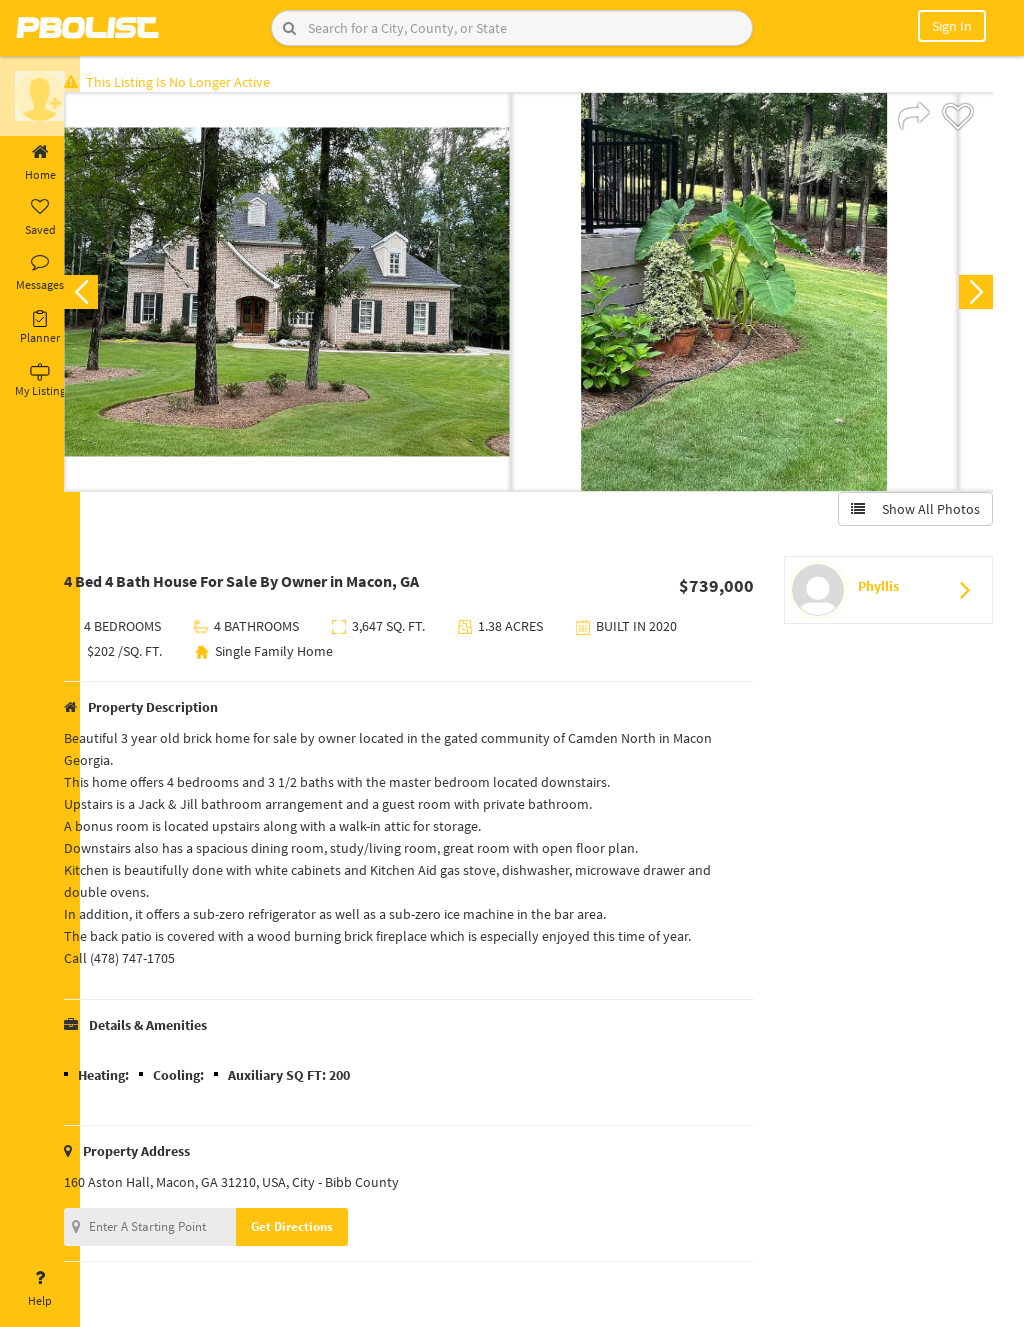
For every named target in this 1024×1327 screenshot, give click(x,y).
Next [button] (972, 296)
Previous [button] (112, 296)
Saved (40, 218)
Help (40, 1289)
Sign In (952, 26)
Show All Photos (911, 513)
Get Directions (323, 1230)
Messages (40, 273)
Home (40, 163)
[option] (318, 296)
